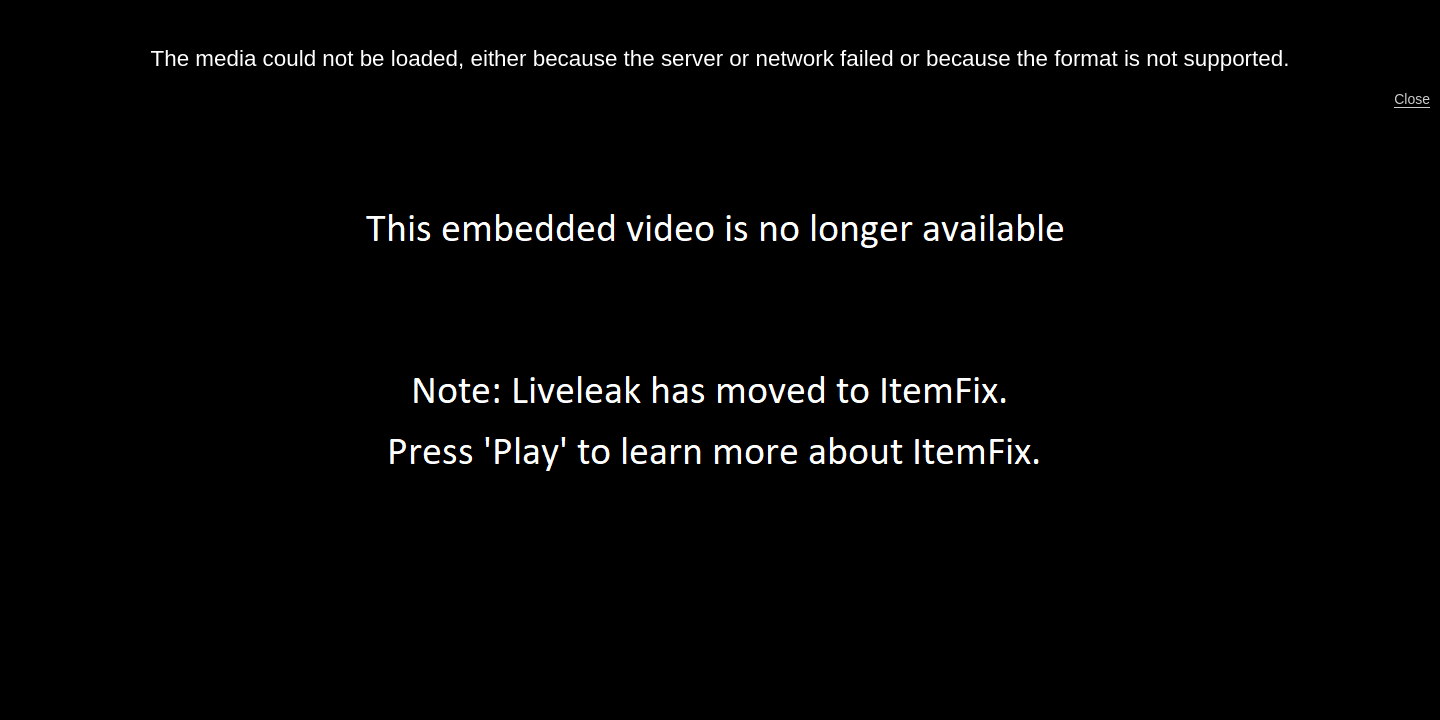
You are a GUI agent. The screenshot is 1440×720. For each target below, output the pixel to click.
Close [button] (1412, 99)
